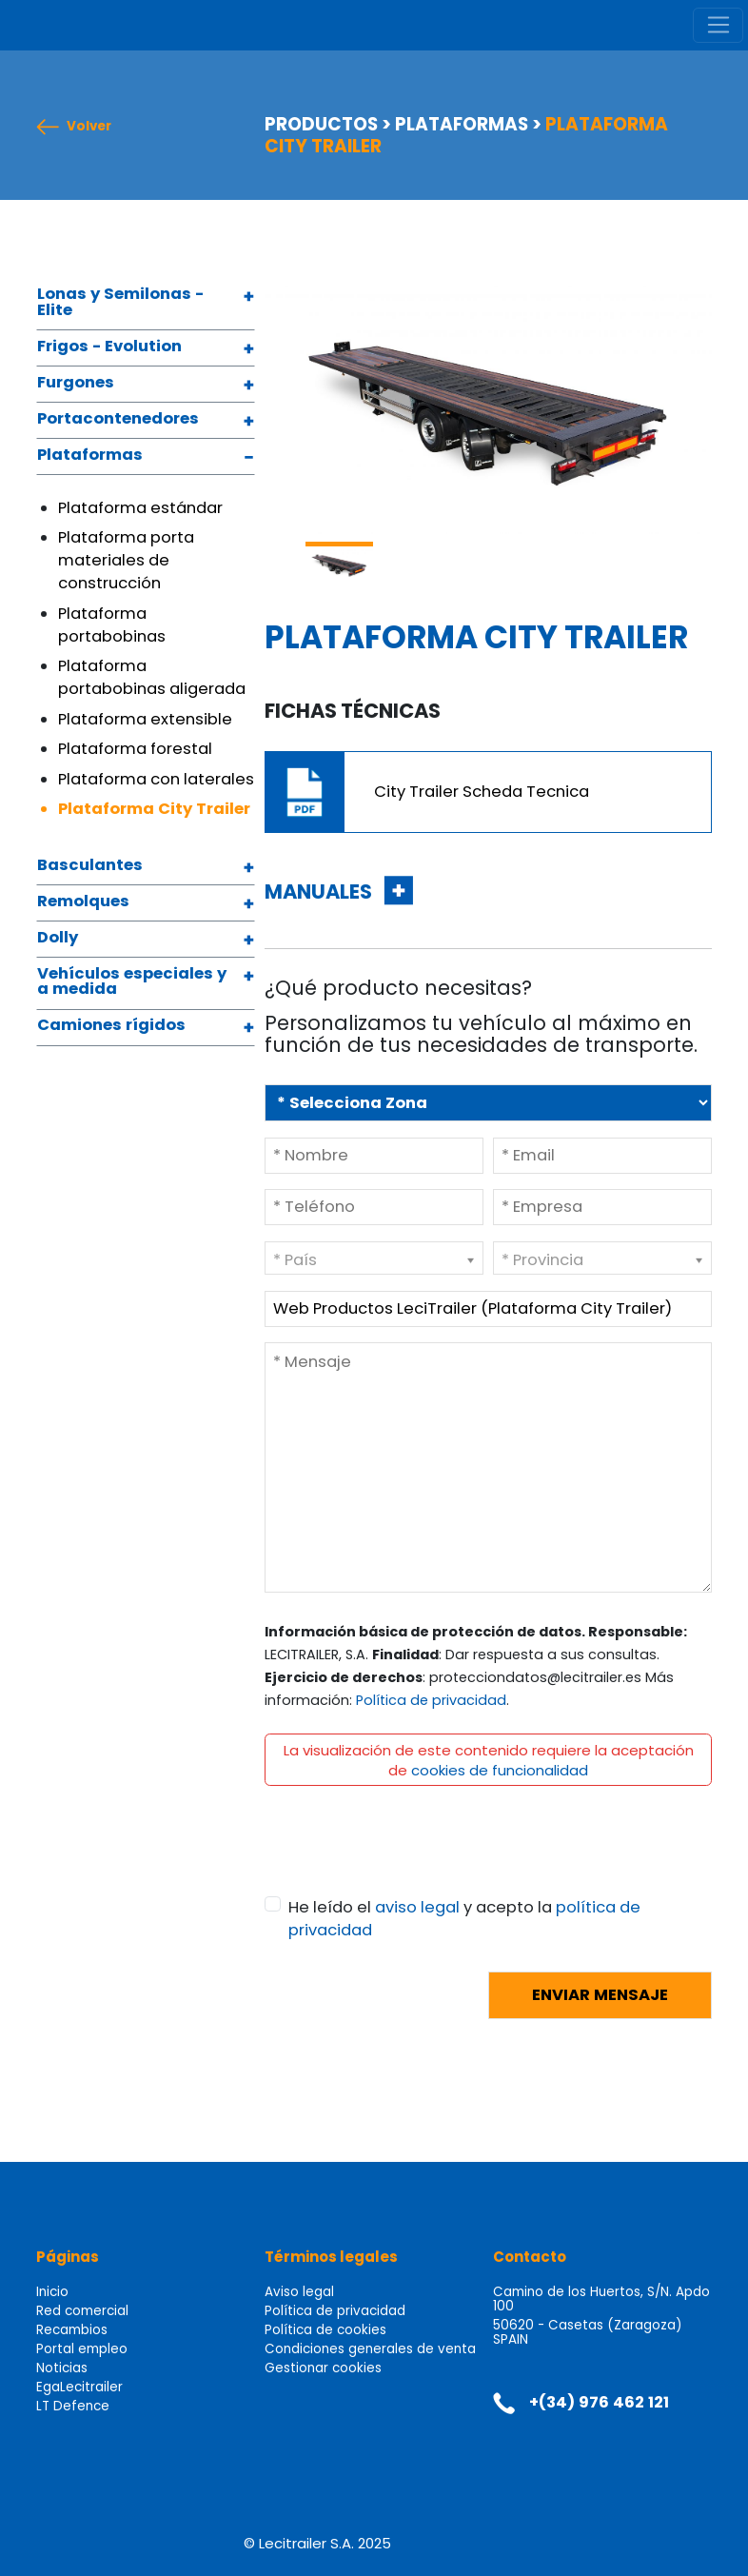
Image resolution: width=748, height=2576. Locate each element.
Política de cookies (325, 2330)
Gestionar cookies (323, 2368)
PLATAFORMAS (461, 124)
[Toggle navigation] (718, 26)
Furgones (75, 383)
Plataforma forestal (135, 749)
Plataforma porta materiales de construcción (126, 560)
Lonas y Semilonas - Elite (120, 303)
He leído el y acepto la (464, 1918)
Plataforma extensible (145, 719)
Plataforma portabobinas (112, 625)
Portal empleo (82, 2349)
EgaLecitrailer (79, 2387)
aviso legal (417, 1907)
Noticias (62, 2368)
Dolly (57, 938)
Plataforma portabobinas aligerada (152, 677)
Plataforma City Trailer (154, 809)
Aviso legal (299, 2292)
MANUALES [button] (320, 891)
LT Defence (72, 2406)
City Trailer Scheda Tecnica (481, 792)
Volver (89, 127)
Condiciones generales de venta (370, 2349)
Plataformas (90, 456)
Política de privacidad (431, 1700)
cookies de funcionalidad (499, 1770)
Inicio (52, 2292)
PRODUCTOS (321, 124)
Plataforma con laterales (156, 779)
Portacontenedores (118, 419)
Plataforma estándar (140, 508)
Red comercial (82, 2311)
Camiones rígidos (111, 1026)
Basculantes (90, 866)
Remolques (83, 902)
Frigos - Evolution (109, 347)
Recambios (72, 2330)
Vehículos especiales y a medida (131, 983)
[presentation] (409, 1859)
